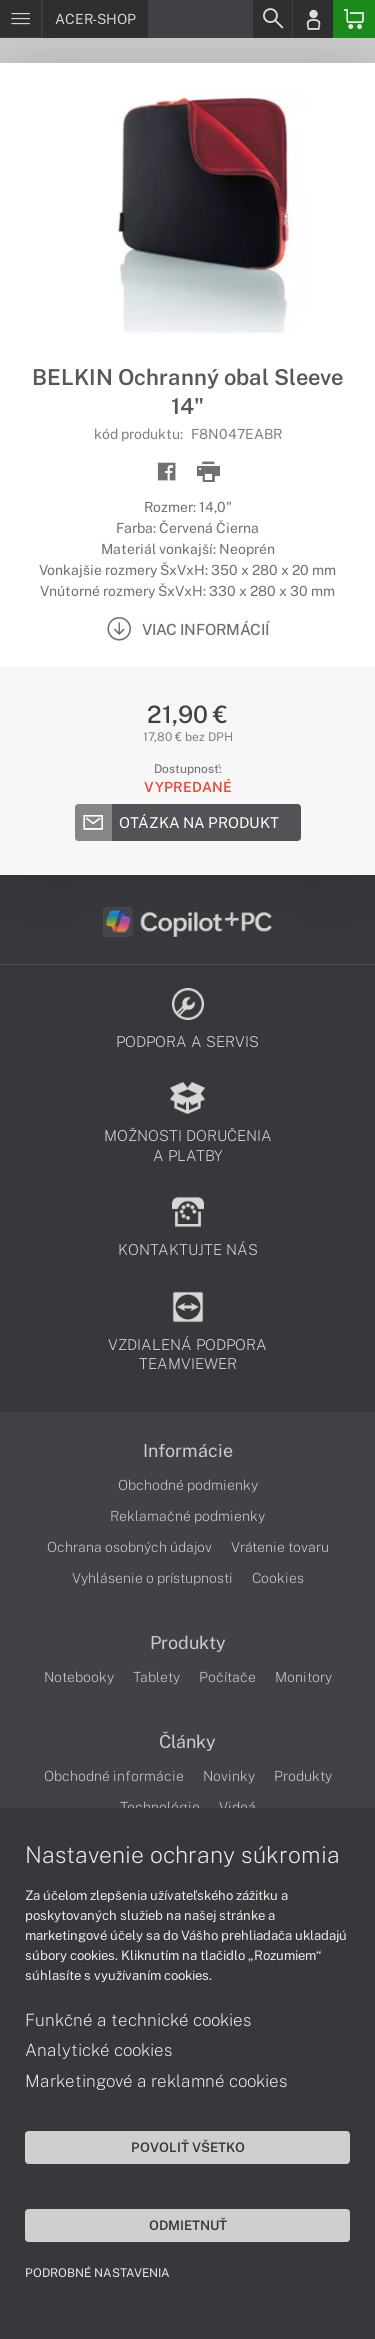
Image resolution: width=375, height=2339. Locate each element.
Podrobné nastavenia (97, 2273)
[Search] (272, 19)
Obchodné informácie (114, 1776)
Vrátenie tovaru (280, 1547)
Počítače (227, 1677)
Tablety (156, 1677)
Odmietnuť (188, 2225)
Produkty (188, 1643)
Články (187, 1742)
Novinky (229, 1776)
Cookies (278, 1578)
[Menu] (20, 19)
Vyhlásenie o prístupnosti (152, 1578)
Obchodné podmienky (188, 1485)
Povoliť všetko (188, 2147)
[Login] (313, 19)
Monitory (303, 1677)
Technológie (160, 1807)
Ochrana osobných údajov (129, 1547)
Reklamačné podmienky (187, 1516)
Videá (237, 1807)
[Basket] (354, 19)
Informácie (188, 1451)
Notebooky (79, 1677)
